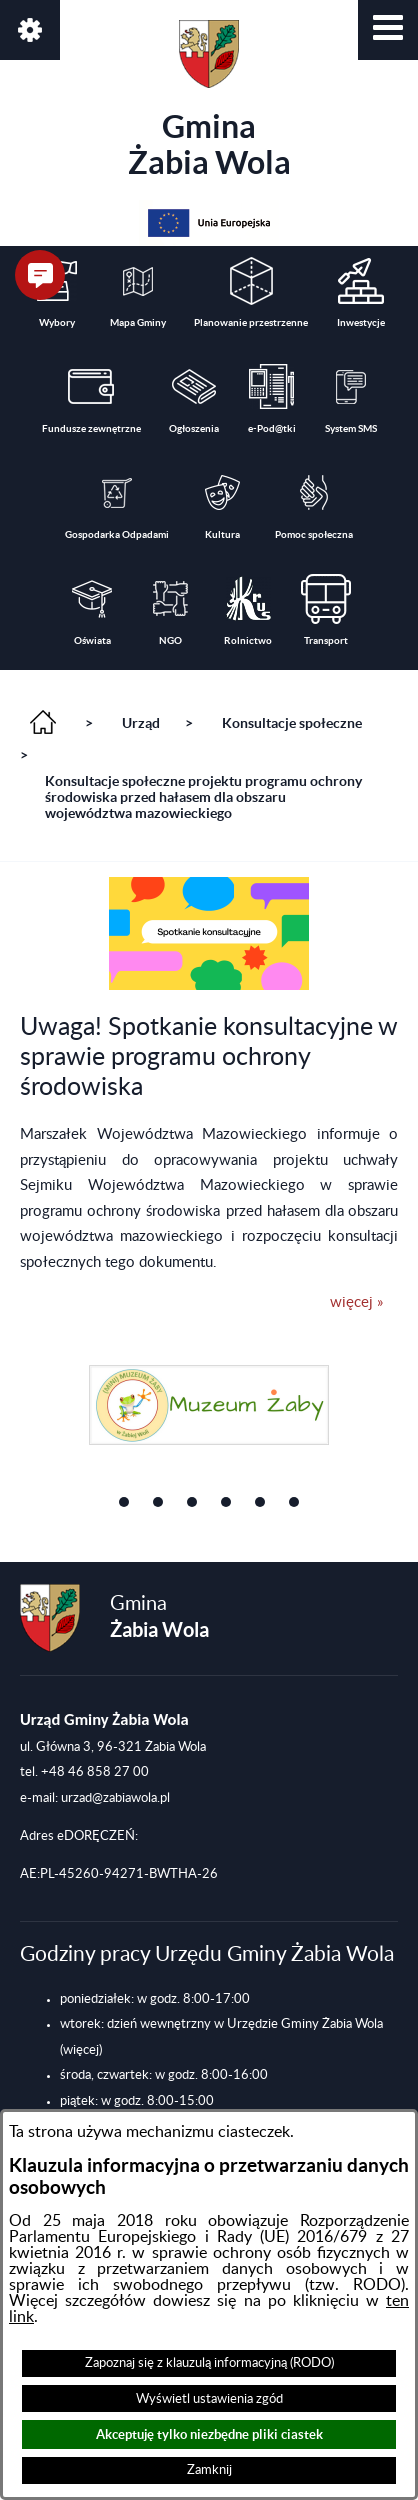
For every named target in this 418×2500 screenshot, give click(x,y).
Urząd (141, 723)
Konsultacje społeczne (292, 723)
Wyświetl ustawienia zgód (209, 2399)
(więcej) (81, 2050)
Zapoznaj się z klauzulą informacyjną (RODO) (209, 2363)
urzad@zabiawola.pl (115, 1798)
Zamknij (209, 2470)
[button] (388, 30)
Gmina (209, 100)
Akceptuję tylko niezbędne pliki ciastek (209, 2434)
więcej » (356, 1302)
